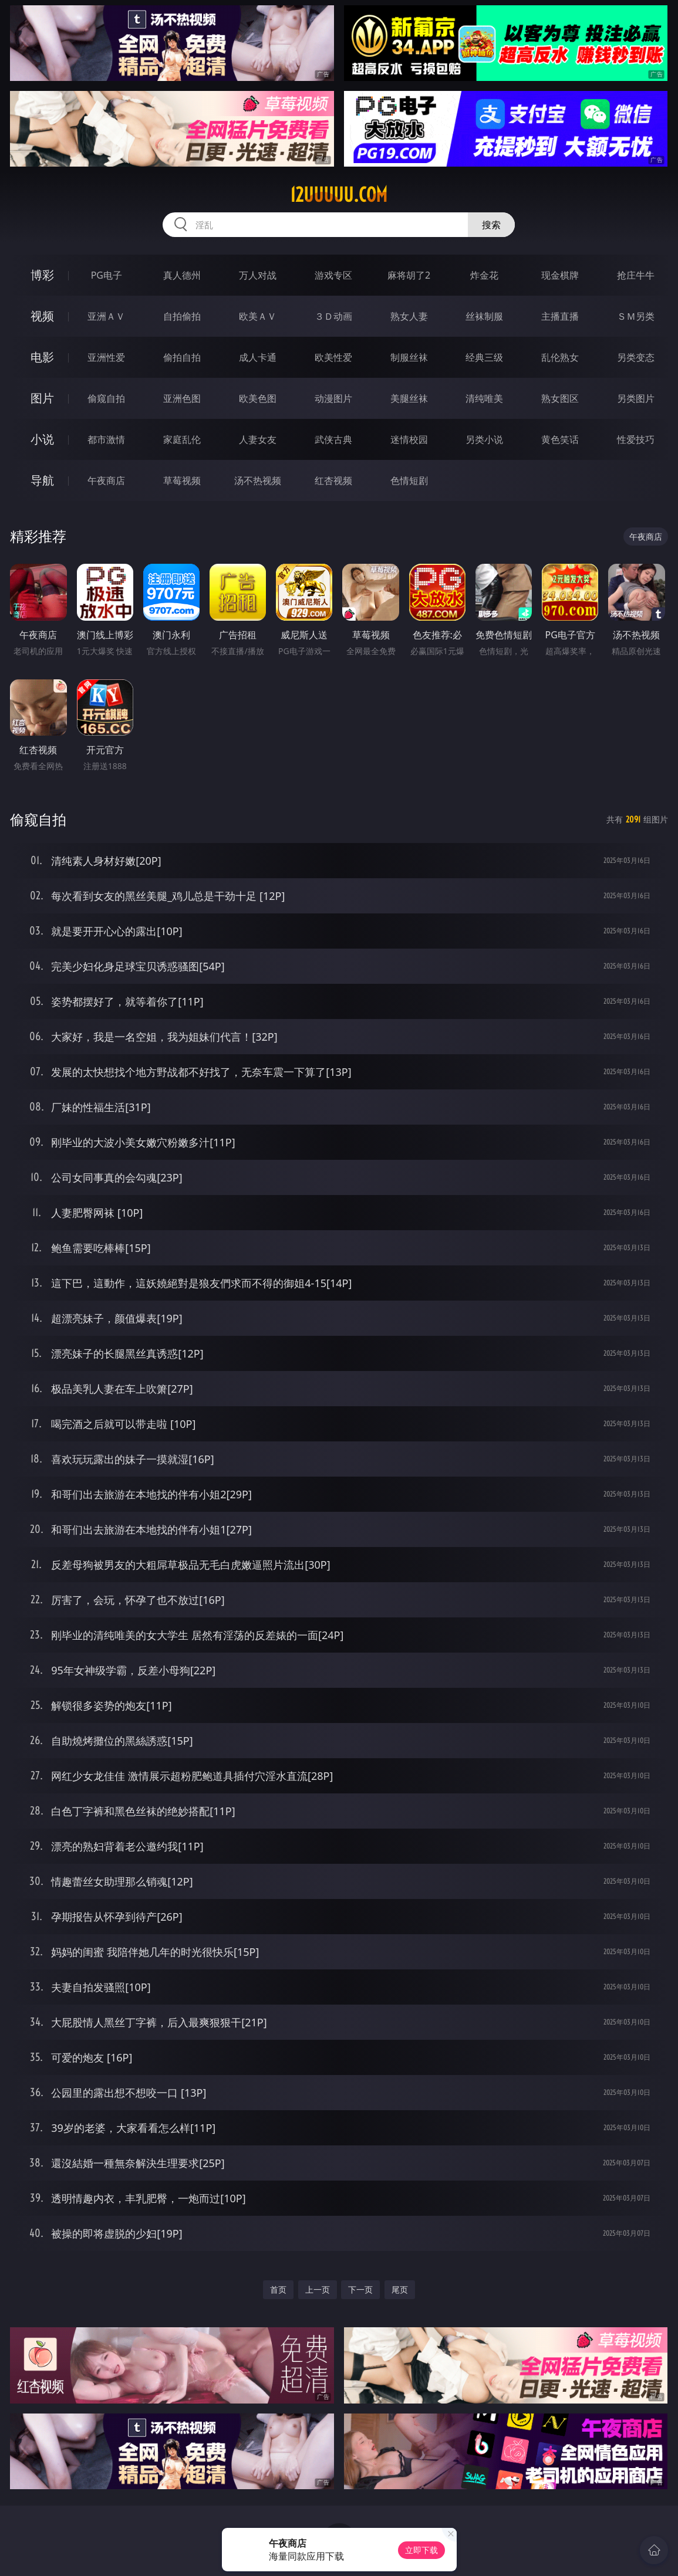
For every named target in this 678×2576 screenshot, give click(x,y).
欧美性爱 (333, 357)
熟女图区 (560, 398)
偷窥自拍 (106, 398)
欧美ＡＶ (257, 316)
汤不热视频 (257, 480)
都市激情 (106, 439)
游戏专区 (333, 275)
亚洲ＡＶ (106, 316)
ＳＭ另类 (636, 316)
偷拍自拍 (182, 357)
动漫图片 (333, 398)
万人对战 (257, 275)
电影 (42, 357)
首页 (278, 2289)
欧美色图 (257, 398)
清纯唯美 (484, 398)
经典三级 (484, 357)
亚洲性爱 (106, 357)
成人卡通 (257, 357)
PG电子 (106, 275)
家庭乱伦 (182, 439)
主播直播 (560, 316)
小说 (42, 439)
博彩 (42, 275)
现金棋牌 (560, 275)
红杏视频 (333, 480)
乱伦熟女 (560, 357)
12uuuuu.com (338, 195)
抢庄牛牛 (636, 275)
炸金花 (484, 275)
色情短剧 (409, 480)
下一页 (360, 2289)
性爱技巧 (636, 439)
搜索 (491, 224)
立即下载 (421, 2549)
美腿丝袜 (409, 398)
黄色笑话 (560, 439)
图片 (42, 398)
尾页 (400, 2289)
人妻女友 (257, 439)
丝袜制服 (484, 316)
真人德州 (182, 275)
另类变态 (636, 357)
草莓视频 (182, 480)
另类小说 (484, 439)
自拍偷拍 (182, 316)
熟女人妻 (409, 316)
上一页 (317, 2289)
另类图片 (636, 398)
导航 (42, 480)
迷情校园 (409, 439)
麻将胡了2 (408, 275)
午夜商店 (106, 480)
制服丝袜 (409, 357)
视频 (42, 316)
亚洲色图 (182, 398)
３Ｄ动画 (333, 316)
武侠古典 (333, 439)
